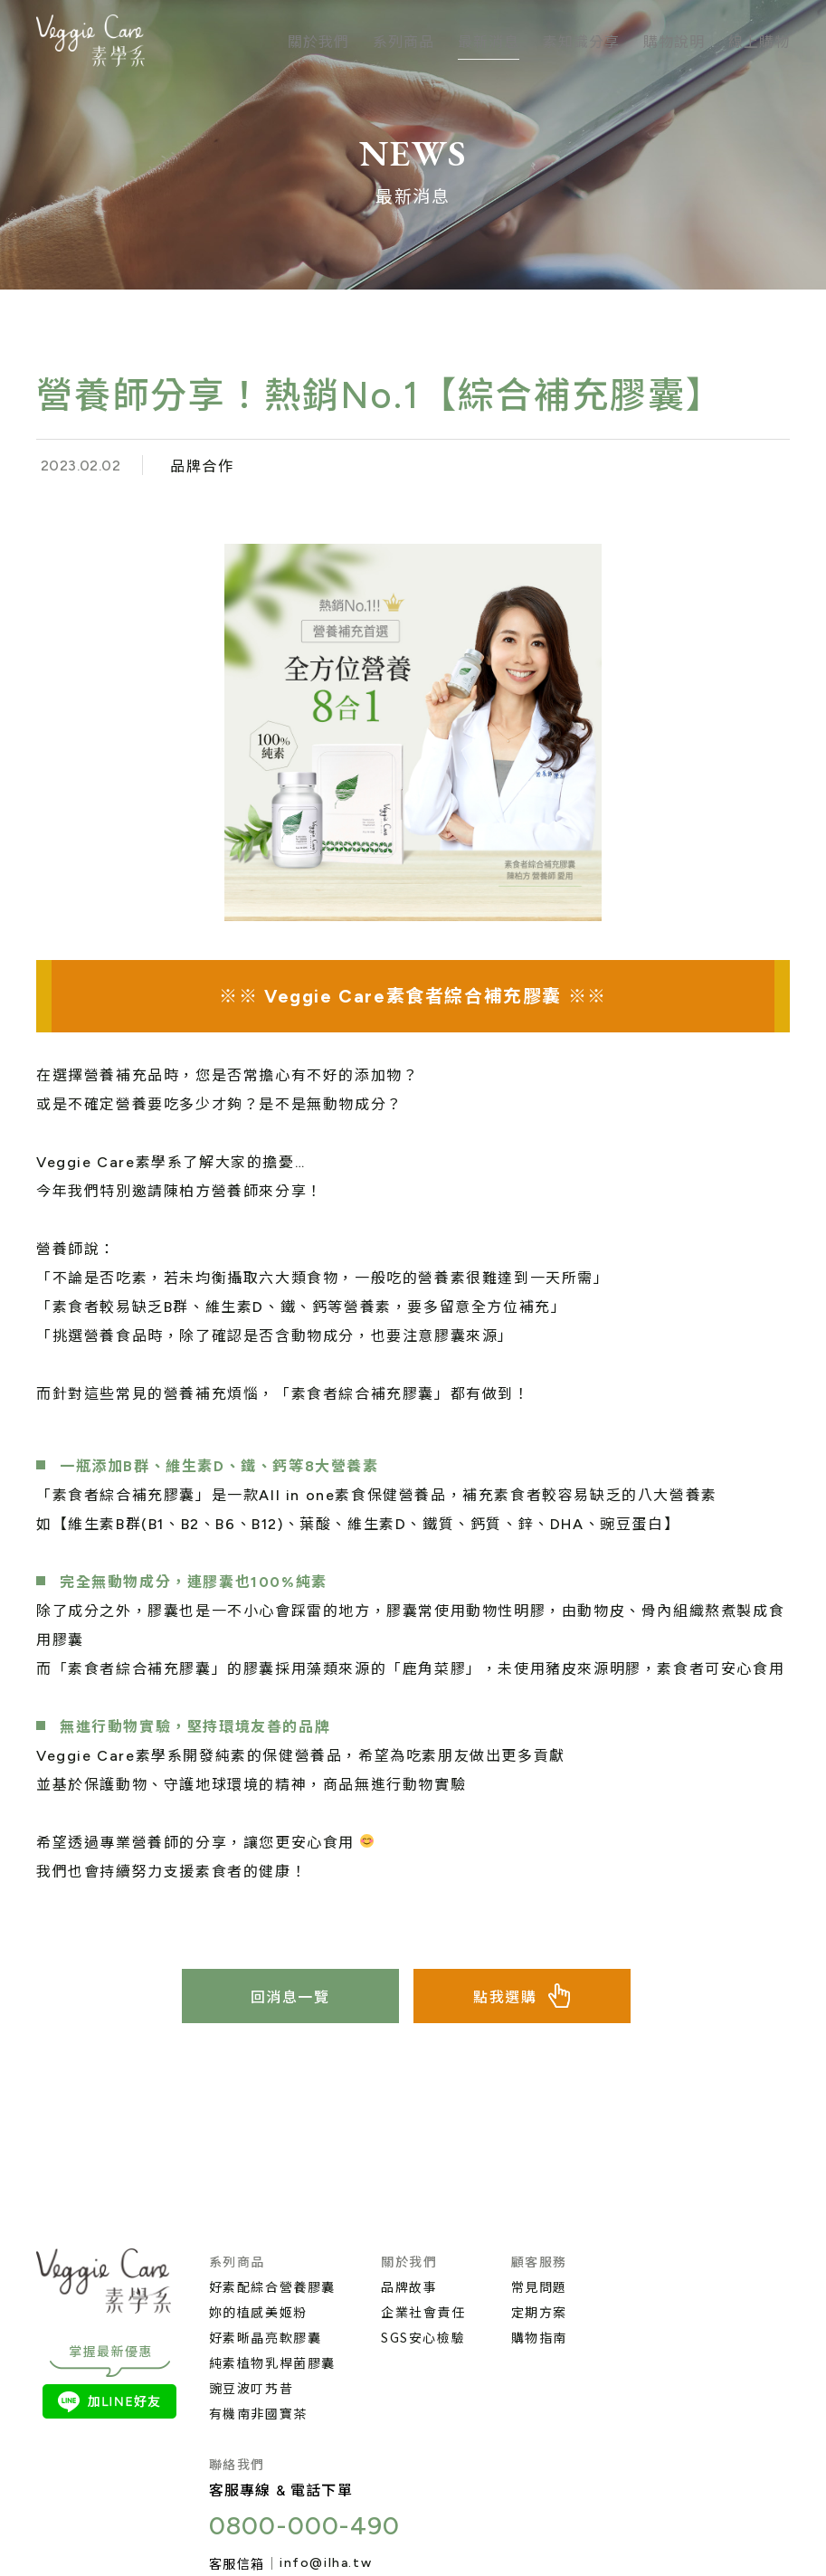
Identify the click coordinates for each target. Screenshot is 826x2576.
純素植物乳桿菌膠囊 (272, 2362)
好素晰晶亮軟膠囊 (265, 2337)
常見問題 (539, 2286)
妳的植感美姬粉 (258, 2312)
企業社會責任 (423, 2312)
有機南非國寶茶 (258, 2413)
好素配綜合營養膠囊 (272, 2286)
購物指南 (539, 2337)
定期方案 (539, 2312)
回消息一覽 (290, 1997)
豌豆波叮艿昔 (251, 2388)
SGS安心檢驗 (423, 2337)
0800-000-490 (305, 2525)
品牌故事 (409, 2286)
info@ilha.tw (326, 2563)
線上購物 (759, 41)
